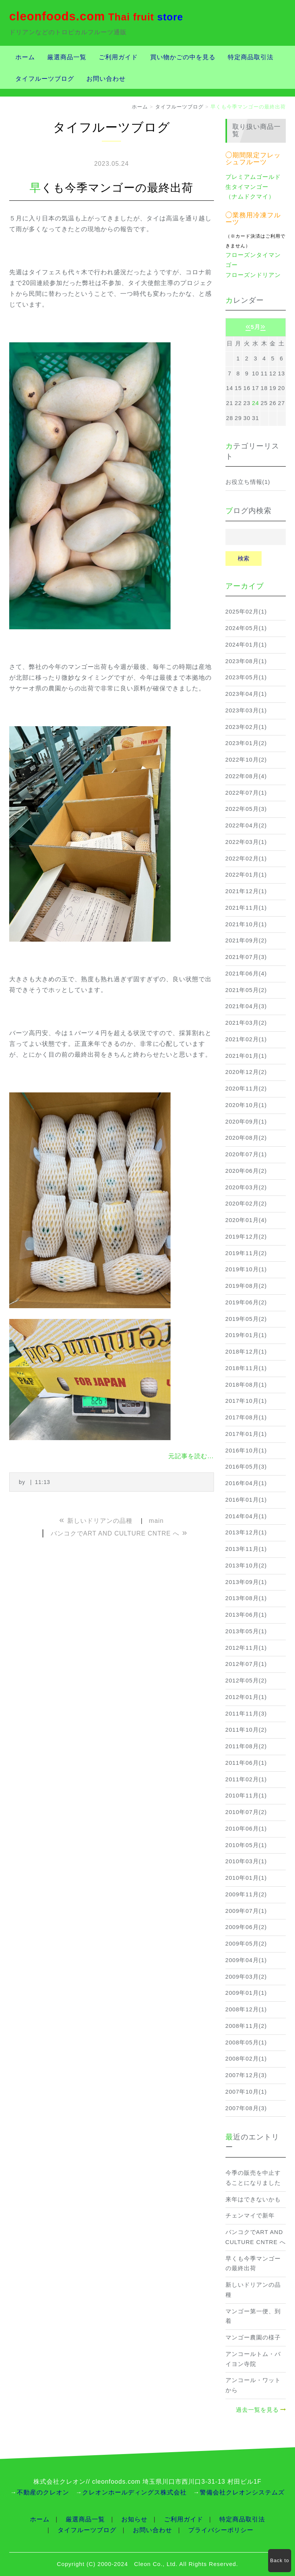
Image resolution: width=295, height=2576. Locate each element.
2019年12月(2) (246, 1237)
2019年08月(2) (246, 1286)
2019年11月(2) (246, 1253)
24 (255, 403)
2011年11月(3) (246, 1714)
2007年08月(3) (246, 2108)
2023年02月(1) (246, 727)
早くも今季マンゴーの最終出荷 (253, 2264)
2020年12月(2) (246, 1072)
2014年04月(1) (246, 1516)
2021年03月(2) (246, 1023)
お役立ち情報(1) (247, 482)
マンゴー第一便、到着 (253, 2316)
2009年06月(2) (246, 1927)
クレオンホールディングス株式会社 (134, 2492)
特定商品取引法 (250, 57)
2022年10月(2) (246, 760)
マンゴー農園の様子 (253, 2337)
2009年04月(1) (246, 1960)
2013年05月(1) (246, 1631)
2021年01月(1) (246, 1056)
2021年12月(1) (246, 891)
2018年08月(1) (246, 1385)
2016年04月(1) (246, 1483)
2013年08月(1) (246, 1598)
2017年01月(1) (246, 1434)
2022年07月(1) (246, 793)
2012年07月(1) (246, 1664)
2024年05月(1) (246, 628)
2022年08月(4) (246, 776)
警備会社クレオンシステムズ (242, 2492)
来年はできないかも (253, 2199)
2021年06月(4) (246, 973)
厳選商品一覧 (66, 57)
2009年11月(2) (246, 1894)
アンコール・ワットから (253, 2385)
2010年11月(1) (246, 1795)
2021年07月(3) (246, 957)
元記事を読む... (191, 1456)
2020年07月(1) (246, 1154)
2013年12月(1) (246, 1532)
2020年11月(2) (246, 1088)
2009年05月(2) (246, 1944)
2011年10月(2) (246, 1730)
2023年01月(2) (246, 743)
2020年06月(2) (246, 1171)
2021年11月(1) (246, 908)
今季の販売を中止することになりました (253, 2178)
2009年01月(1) (246, 1993)
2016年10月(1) (246, 1450)
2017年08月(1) (246, 1417)
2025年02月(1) (246, 612)
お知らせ (134, 2519)
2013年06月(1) (246, 1615)
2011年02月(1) (246, 1779)
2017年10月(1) (246, 1401)
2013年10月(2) (246, 1565)
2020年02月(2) (246, 1203)
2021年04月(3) (246, 1006)
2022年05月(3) (246, 809)
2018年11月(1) (246, 1368)
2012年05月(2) (246, 1680)
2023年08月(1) (246, 661)
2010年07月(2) (246, 1812)
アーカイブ (244, 586)
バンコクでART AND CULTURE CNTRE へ (255, 2237)
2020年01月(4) (246, 1220)
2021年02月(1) (246, 1039)
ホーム (25, 57)
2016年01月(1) (246, 1500)
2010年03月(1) (246, 1861)
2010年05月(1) (246, 1845)
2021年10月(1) (246, 924)
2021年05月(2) (246, 990)
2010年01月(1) (246, 1878)
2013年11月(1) (246, 1549)
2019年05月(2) (246, 1319)
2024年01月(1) (246, 645)
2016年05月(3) (246, 1467)
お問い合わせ (106, 78)
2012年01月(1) (246, 1697)
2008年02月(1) (246, 2059)
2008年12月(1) (246, 2009)
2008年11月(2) (246, 2026)
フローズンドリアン (253, 275)
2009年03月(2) (246, 1977)
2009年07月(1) (246, 1911)
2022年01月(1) (246, 875)
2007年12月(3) (246, 2075)
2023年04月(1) (246, 694)
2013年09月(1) (246, 1582)
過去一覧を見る (257, 2410)
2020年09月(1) (246, 1122)
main (156, 1520)
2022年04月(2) (246, 825)
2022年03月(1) (246, 842)
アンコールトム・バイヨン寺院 (253, 2359)
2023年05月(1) (246, 677)
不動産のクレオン (43, 2492)
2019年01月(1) (246, 1335)
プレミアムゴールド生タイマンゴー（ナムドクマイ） (253, 187)
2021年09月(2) (246, 940)
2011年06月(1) (246, 1763)
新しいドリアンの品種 (253, 2290)
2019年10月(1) (246, 1269)
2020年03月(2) (246, 1187)
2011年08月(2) (246, 1746)
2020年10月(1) (246, 1105)
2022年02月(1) (246, 858)
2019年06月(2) (246, 1302)
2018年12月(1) (246, 1352)
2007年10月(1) (246, 2092)
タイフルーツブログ (44, 78)
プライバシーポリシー (221, 2530)
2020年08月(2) (246, 1138)
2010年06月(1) (246, 1829)
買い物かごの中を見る (182, 57)
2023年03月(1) (246, 710)
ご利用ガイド (118, 57)
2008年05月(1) (246, 2042)
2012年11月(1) (246, 1648)
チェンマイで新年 (250, 2216)
